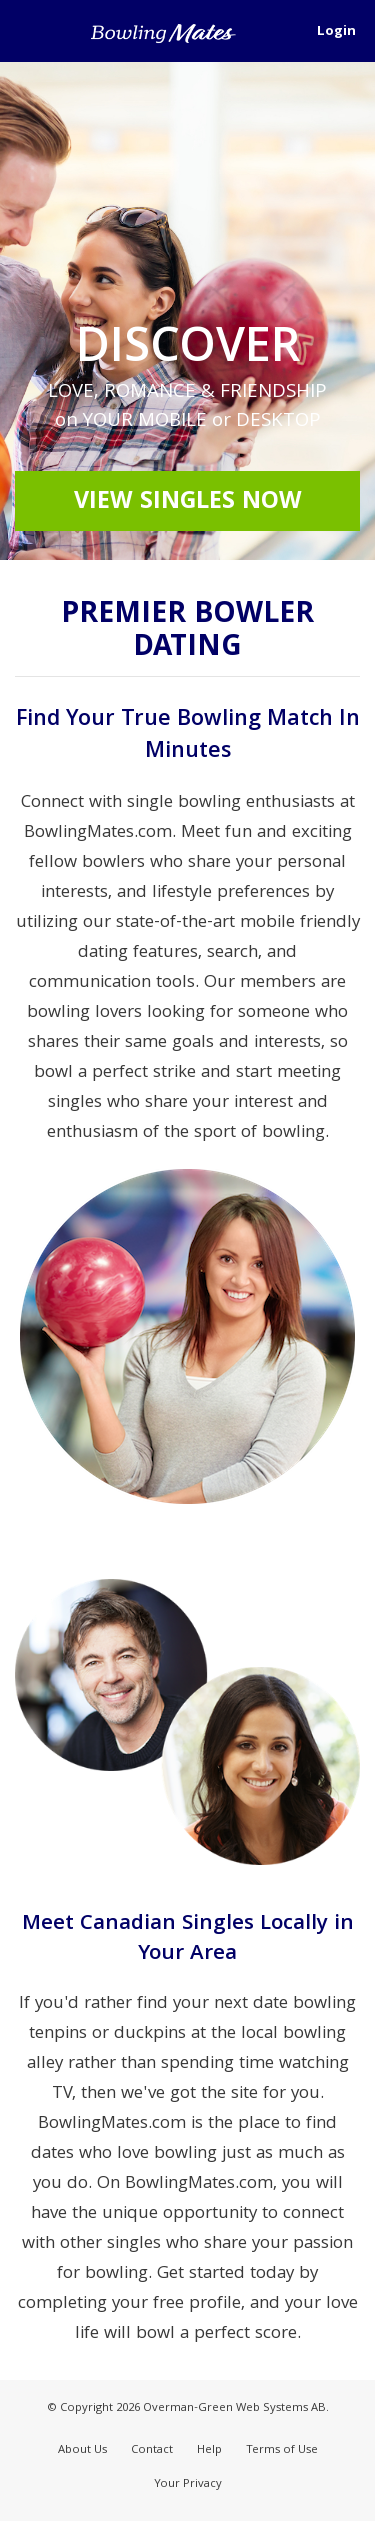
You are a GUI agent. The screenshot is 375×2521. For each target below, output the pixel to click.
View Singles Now (188, 503)
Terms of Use (282, 2450)
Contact (152, 2450)
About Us (82, 2450)
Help (209, 2450)
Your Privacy (188, 2484)
